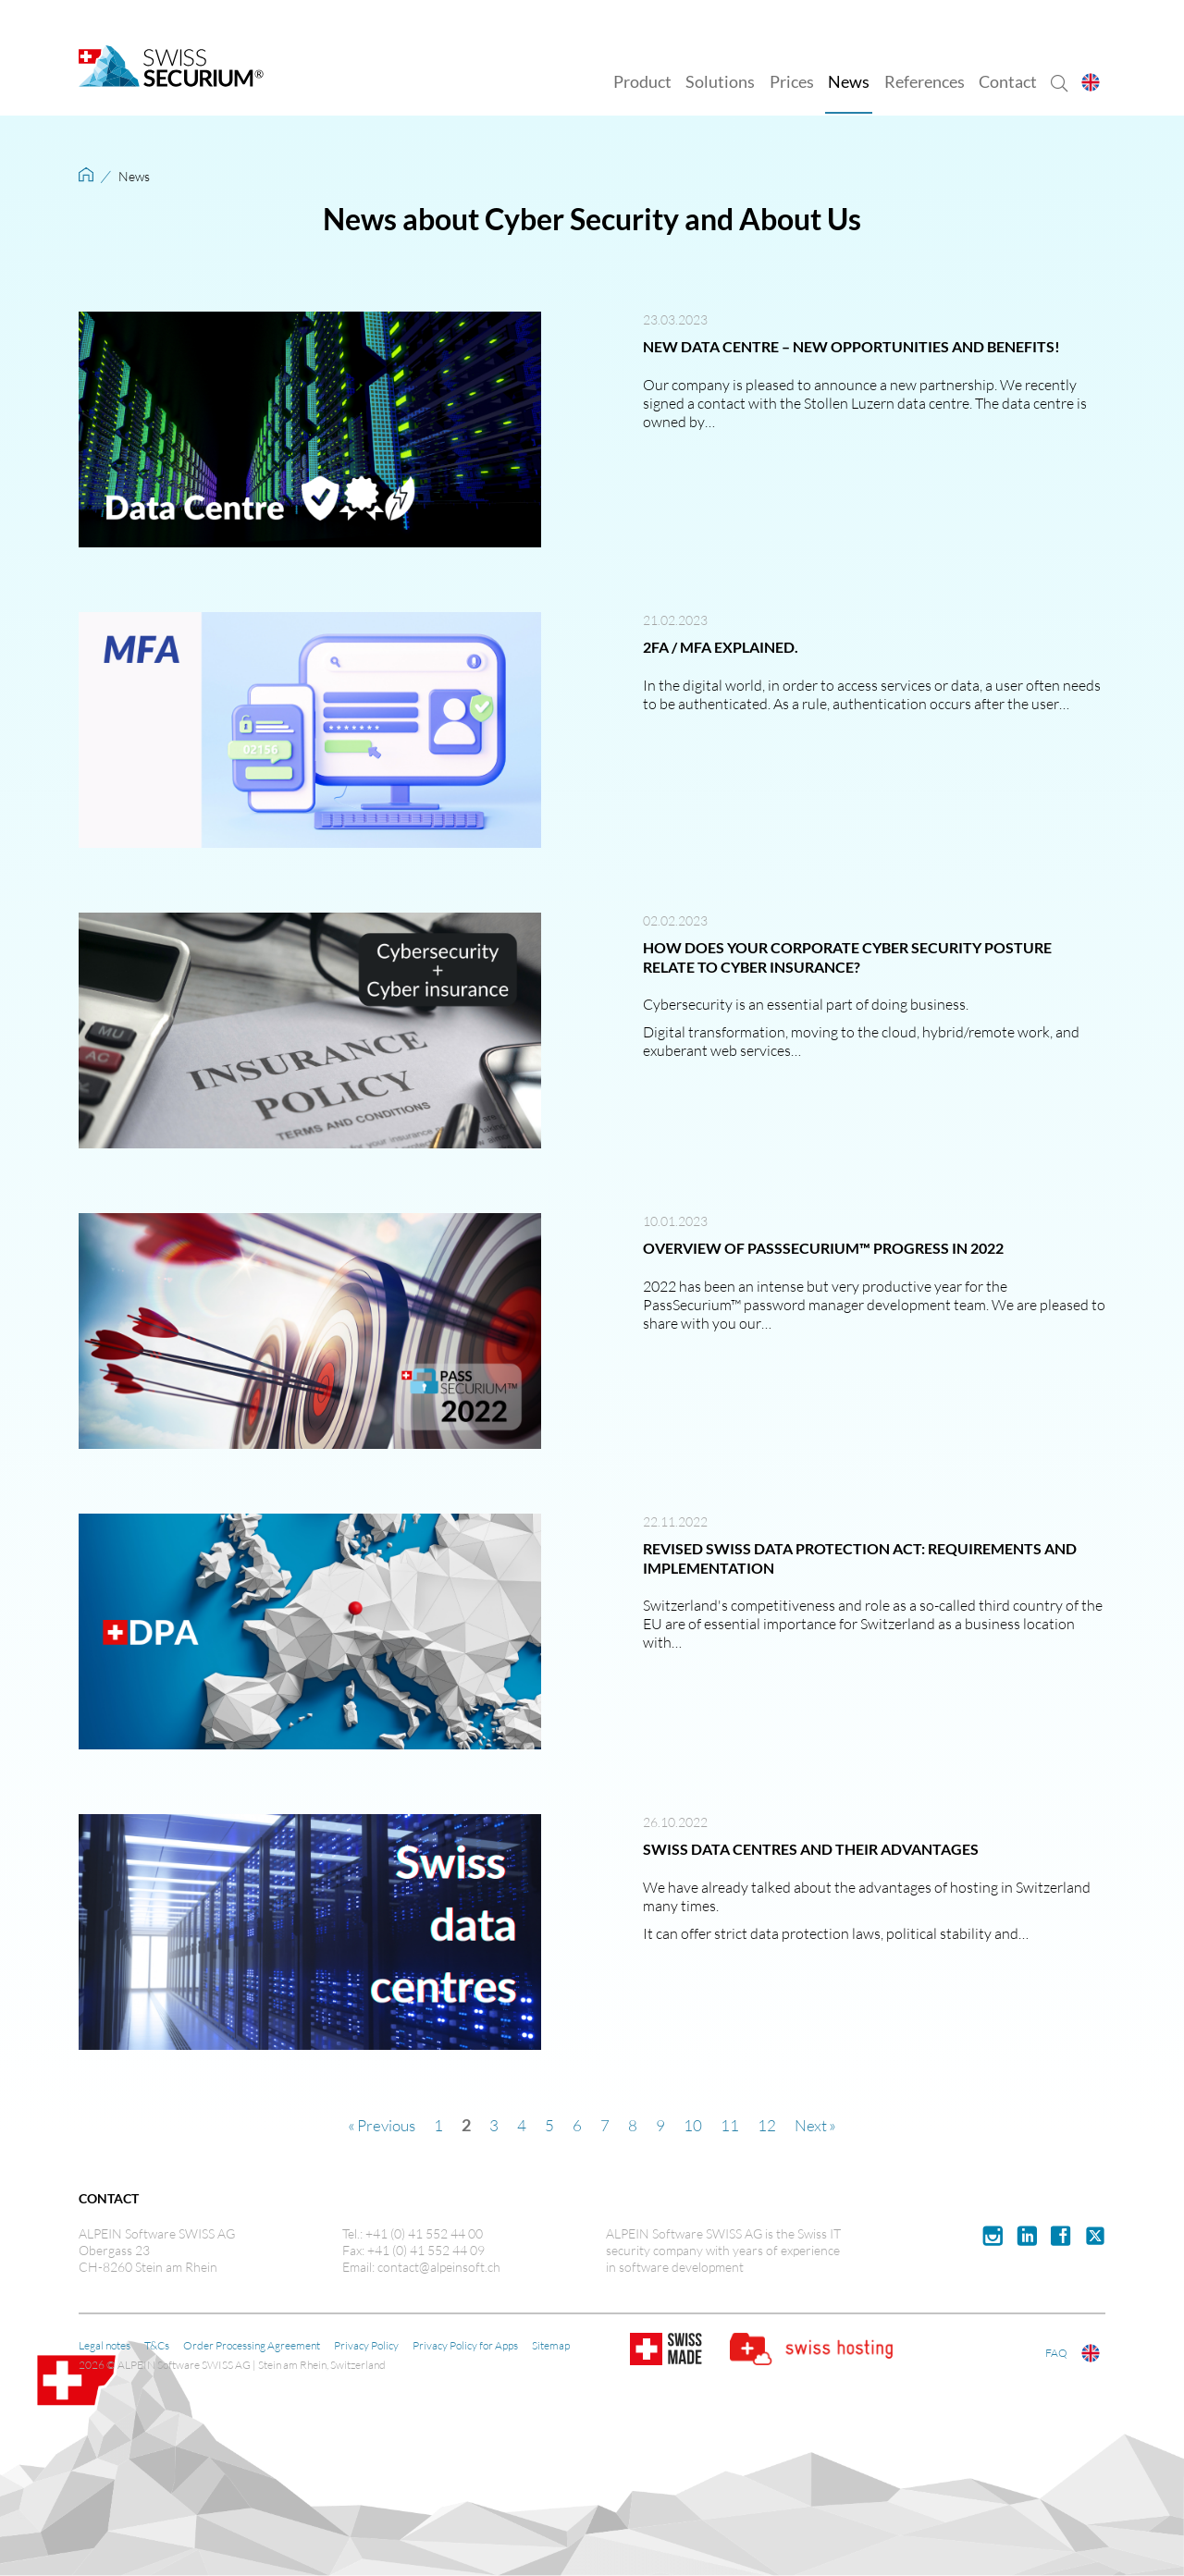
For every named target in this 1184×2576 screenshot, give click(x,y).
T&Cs (156, 2345)
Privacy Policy (366, 2345)
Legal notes (104, 2345)
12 (768, 2125)
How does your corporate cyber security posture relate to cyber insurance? (847, 956)
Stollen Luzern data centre (886, 402)
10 (694, 2125)
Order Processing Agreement (251, 2345)
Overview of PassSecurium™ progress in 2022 (823, 1248)
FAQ (1062, 2353)
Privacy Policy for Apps (465, 2345)
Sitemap (551, 2345)
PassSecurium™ (692, 1303)
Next (813, 2125)
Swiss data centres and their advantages (811, 1849)
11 (731, 2125)
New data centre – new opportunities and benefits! (851, 346)
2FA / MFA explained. (720, 647)
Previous (385, 2125)
